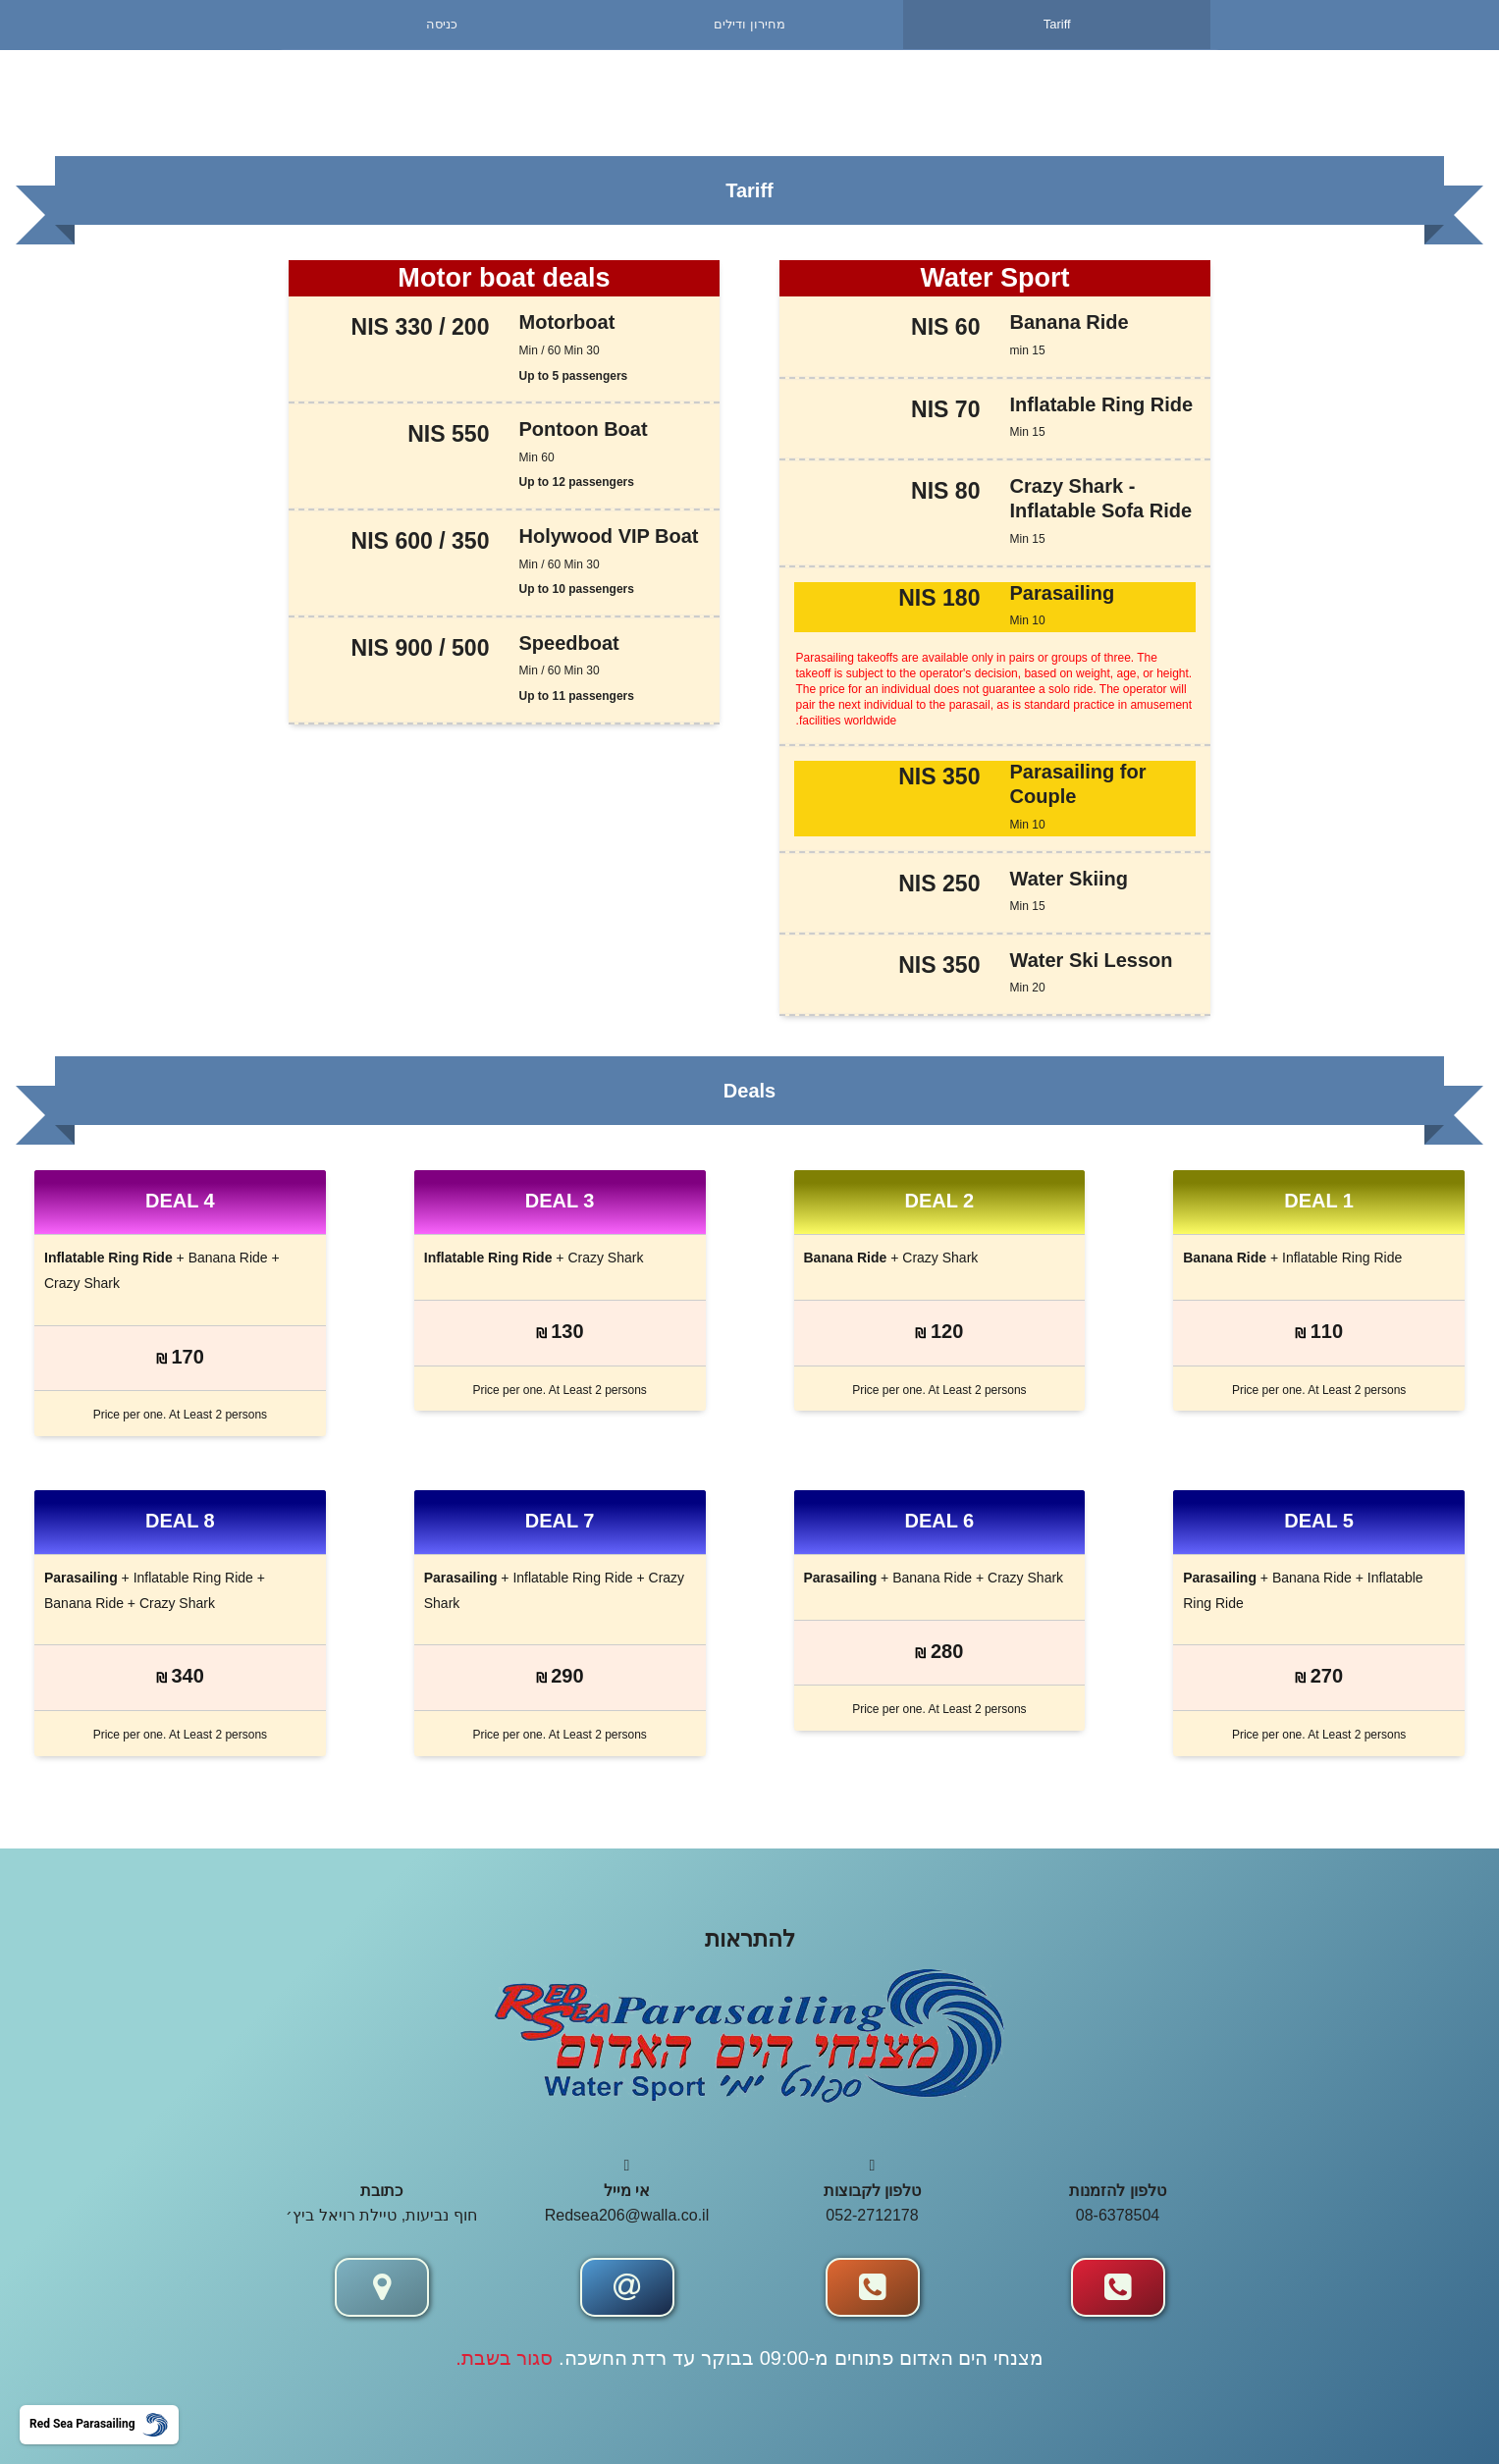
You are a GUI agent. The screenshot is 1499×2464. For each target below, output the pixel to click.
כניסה (441, 24)
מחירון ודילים (749, 24)
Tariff (1057, 24)
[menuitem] (442, 24)
